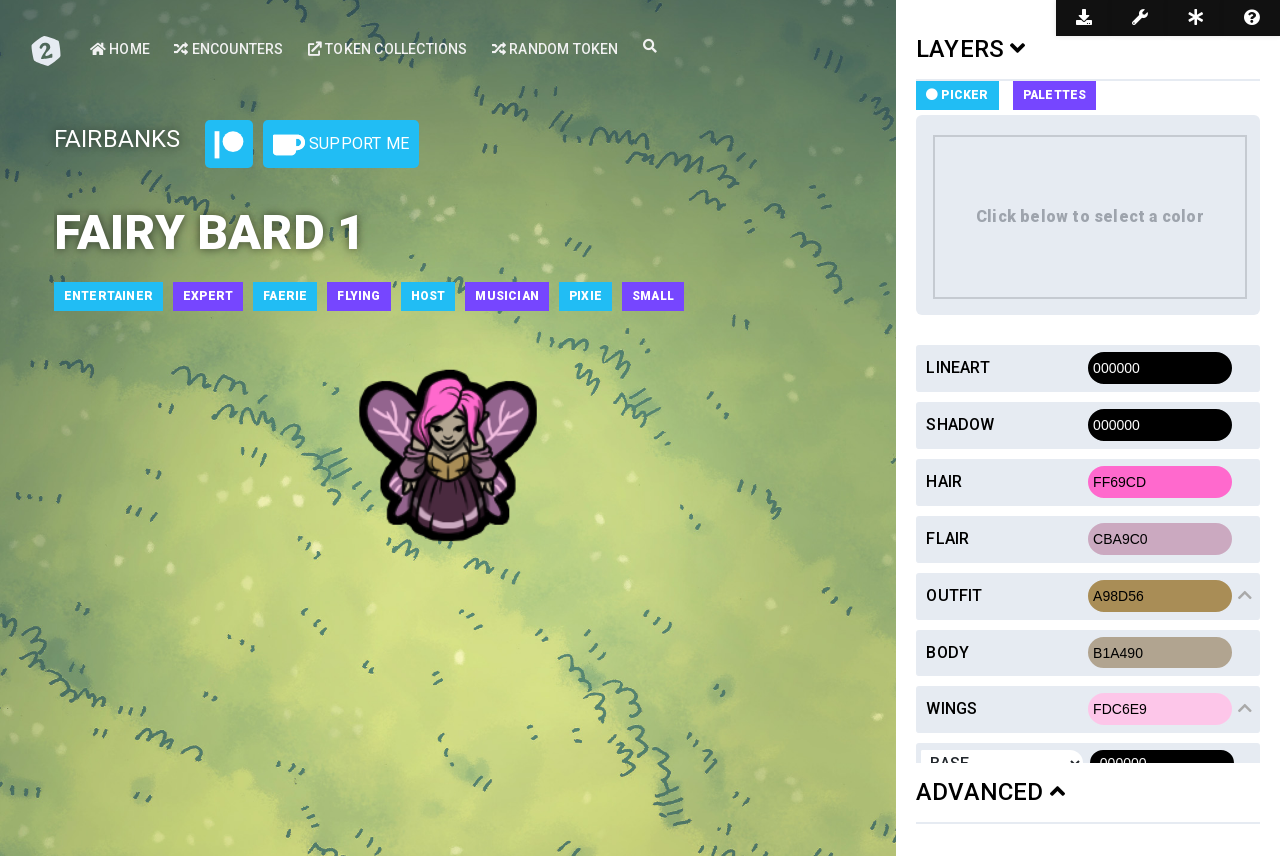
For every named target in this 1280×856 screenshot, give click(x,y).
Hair (944, 481)
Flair (947, 538)
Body (947, 652)
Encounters (228, 49)
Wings (951, 708)
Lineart (957, 367)
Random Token (555, 49)
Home (120, 49)
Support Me (341, 145)
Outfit (954, 595)
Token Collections (388, 49)
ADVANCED (990, 792)
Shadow (960, 424)
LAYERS (971, 49)
